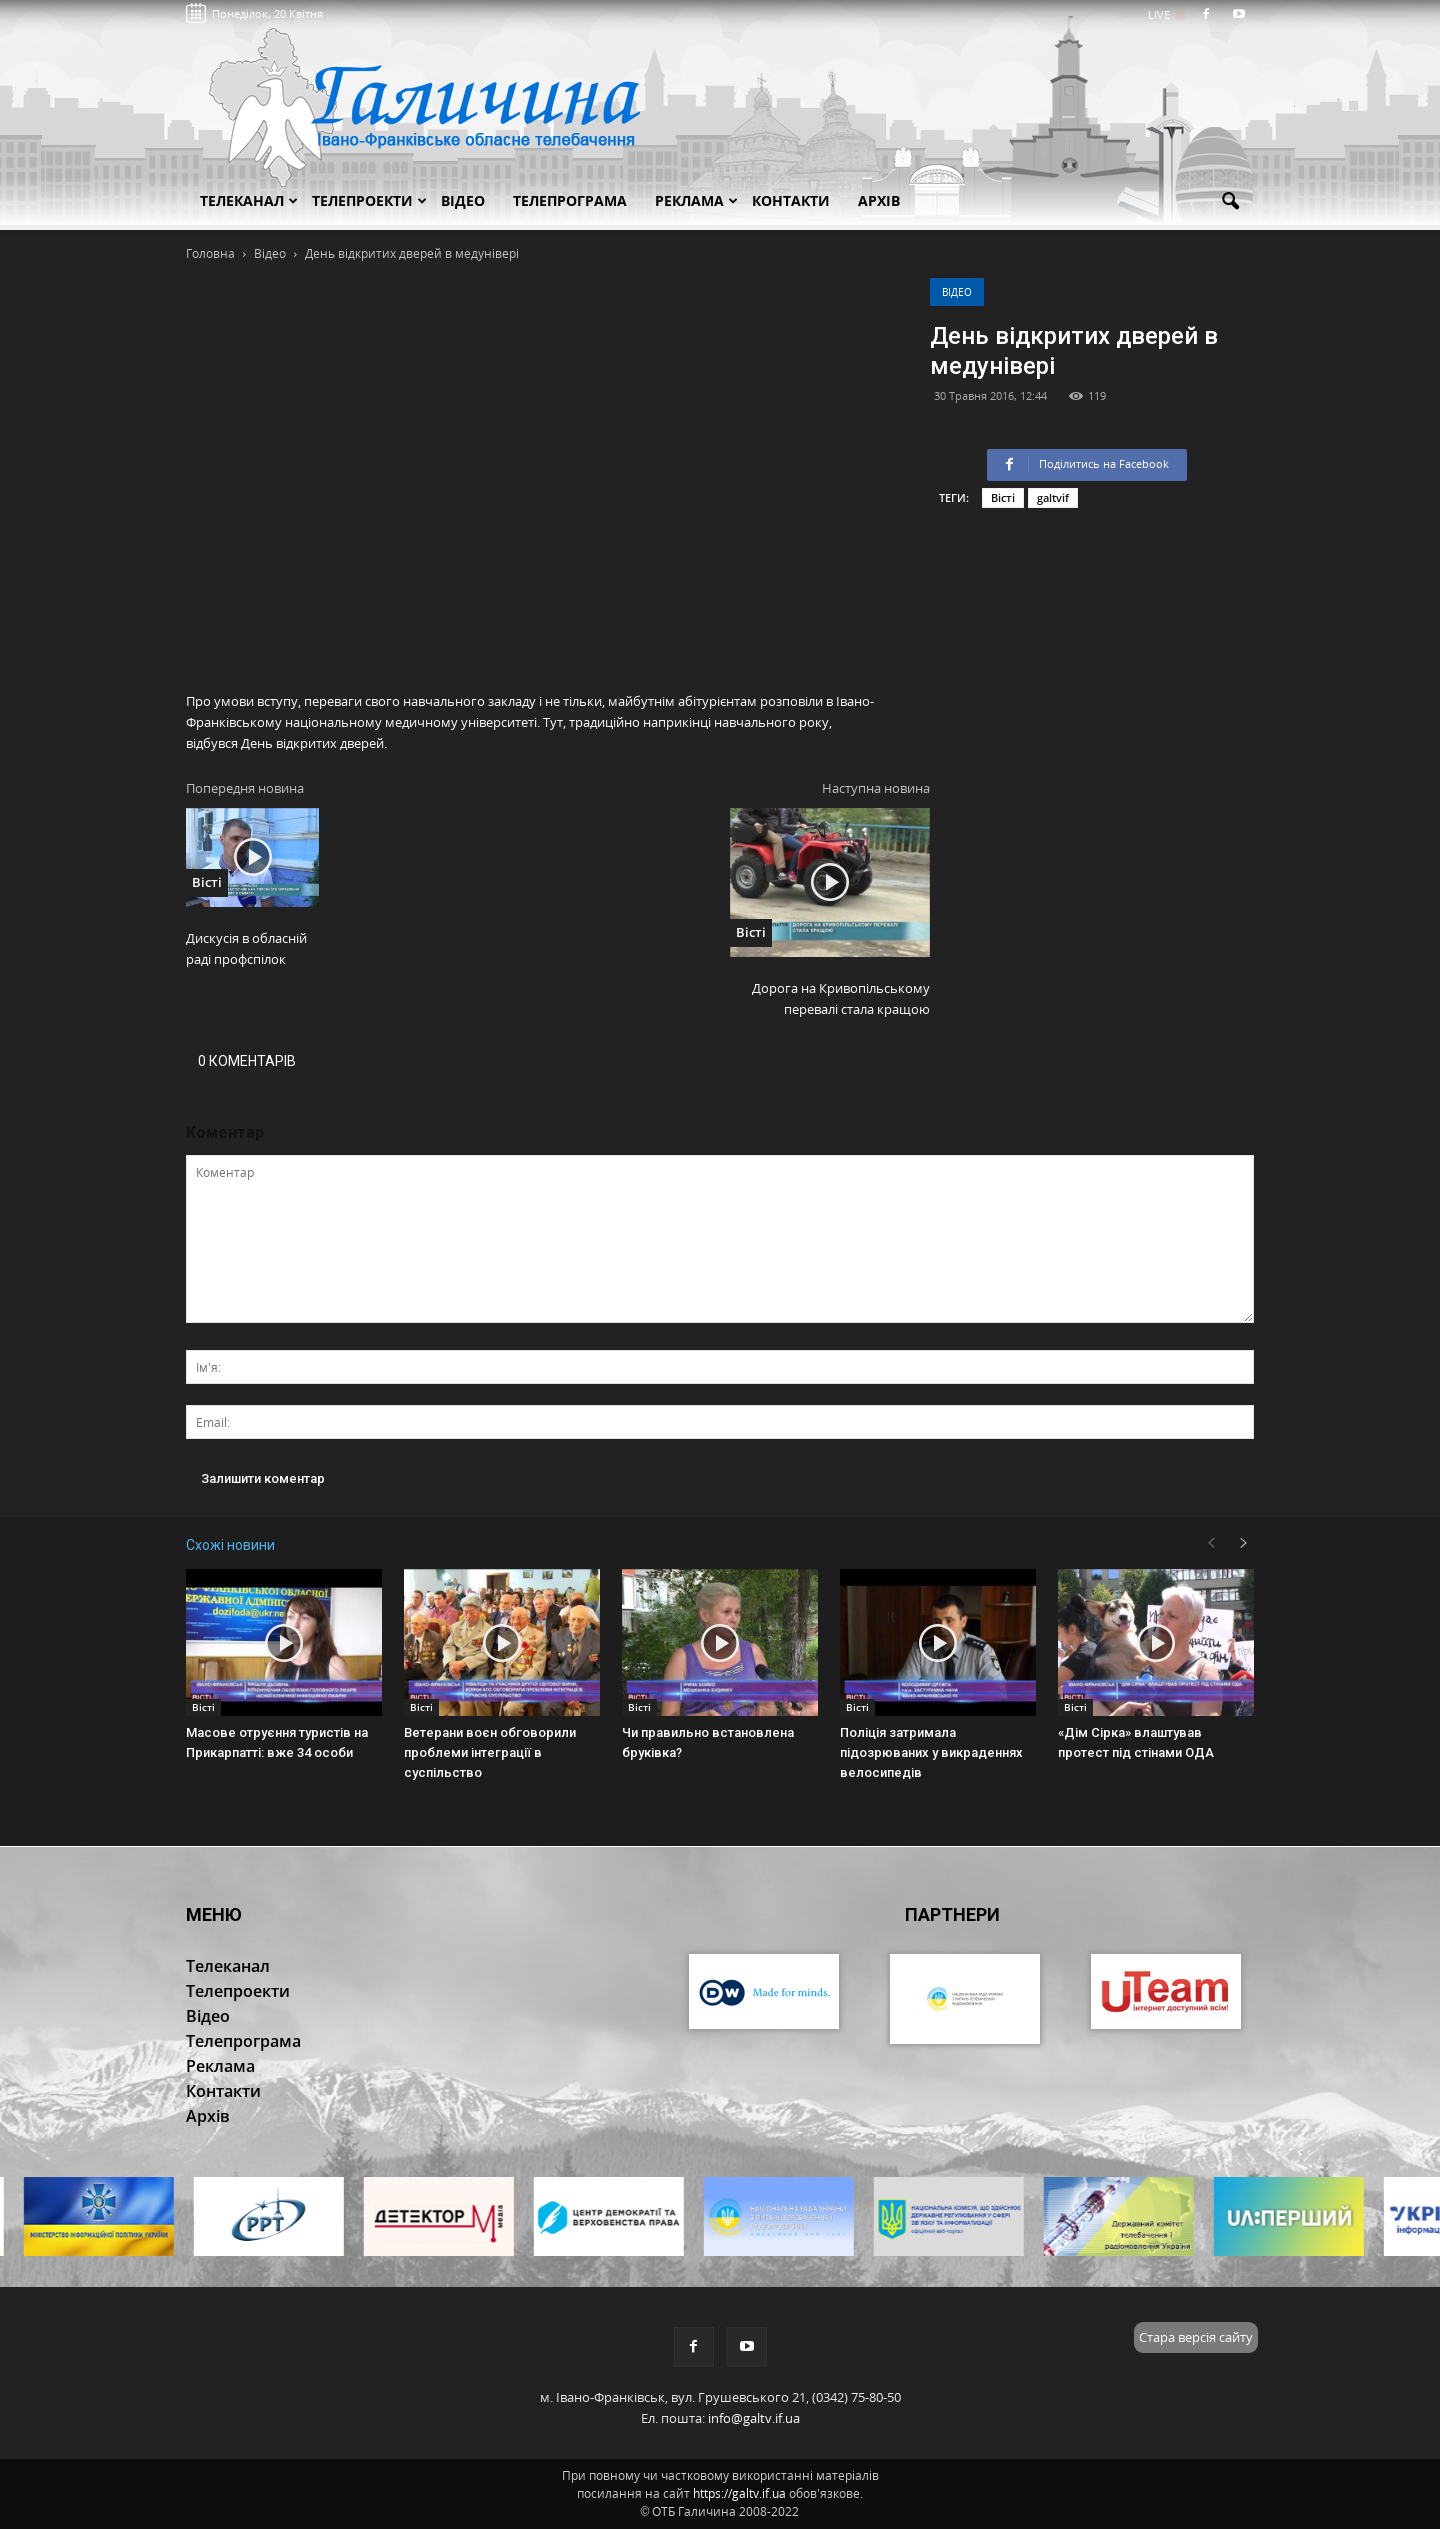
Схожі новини (230, 1545)
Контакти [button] (791, 200)
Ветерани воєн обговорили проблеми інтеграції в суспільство (490, 1752)
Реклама (696, 200)
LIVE (1165, 14)
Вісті (1003, 497)
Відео (957, 292)
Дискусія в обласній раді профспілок (246, 948)
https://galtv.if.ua (739, 2493)
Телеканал (249, 200)
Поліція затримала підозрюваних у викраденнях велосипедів (931, 1752)
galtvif (1053, 497)
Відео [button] (463, 200)
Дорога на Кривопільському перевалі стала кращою (841, 998)
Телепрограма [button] (570, 200)
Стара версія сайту (1196, 2337)
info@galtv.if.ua (754, 2418)
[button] (1230, 202)
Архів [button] (879, 200)
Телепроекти (369, 200)
